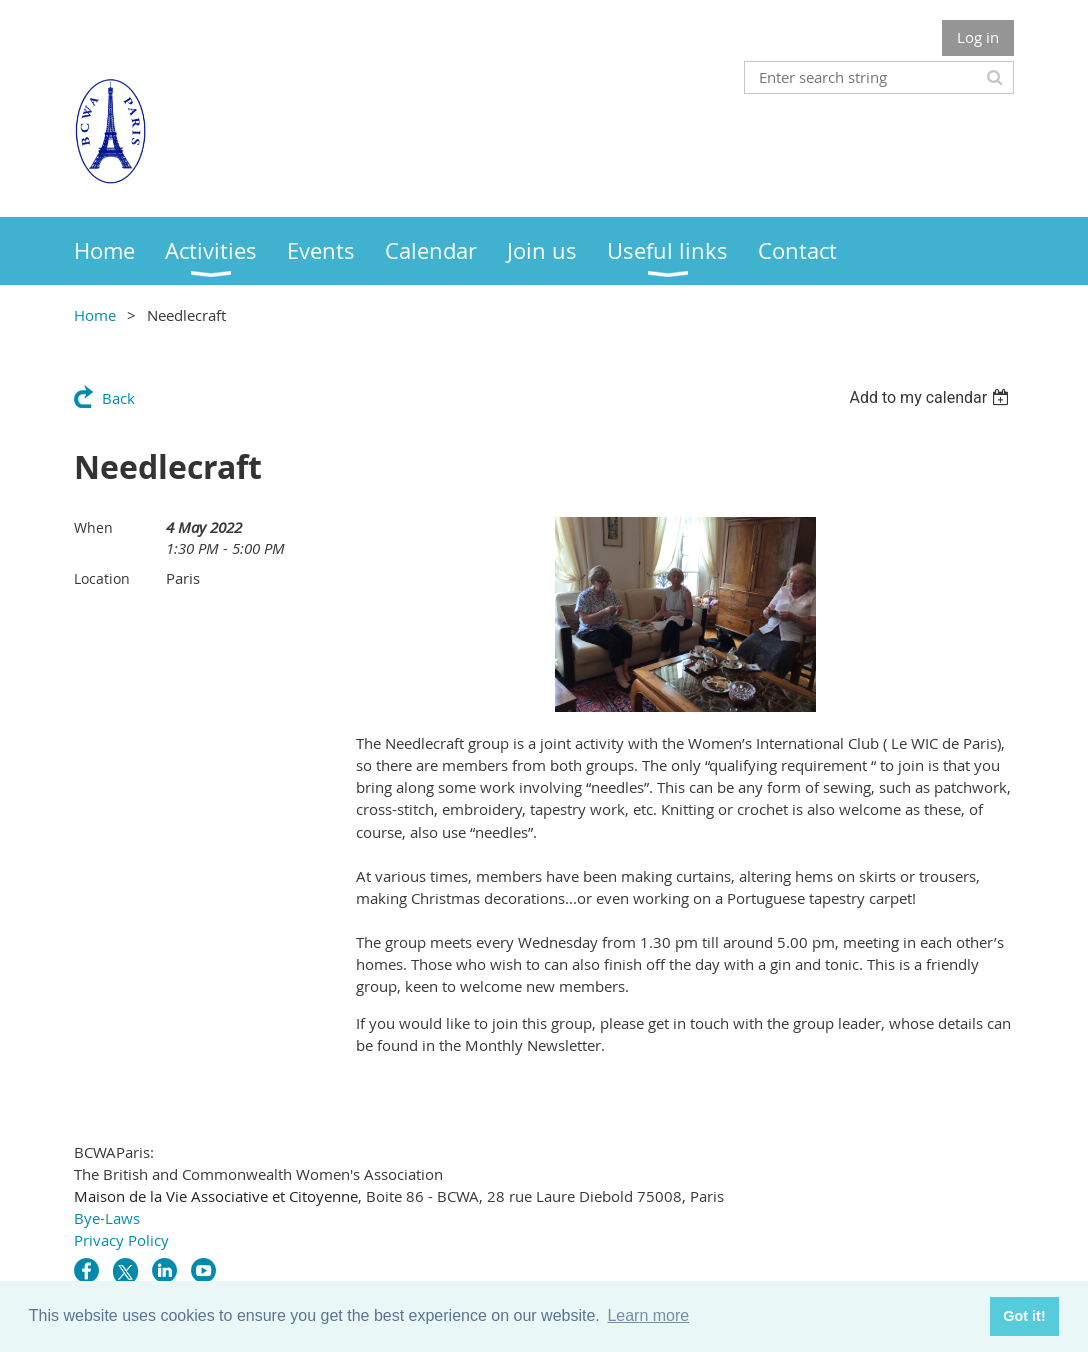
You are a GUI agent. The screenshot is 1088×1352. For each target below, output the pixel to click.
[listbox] (931, 397)
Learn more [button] (648, 1315)
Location (102, 578)
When (93, 527)
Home (95, 315)
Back (118, 398)
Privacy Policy (121, 1240)
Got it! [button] (1024, 1316)
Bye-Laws (107, 1218)
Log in (978, 37)
